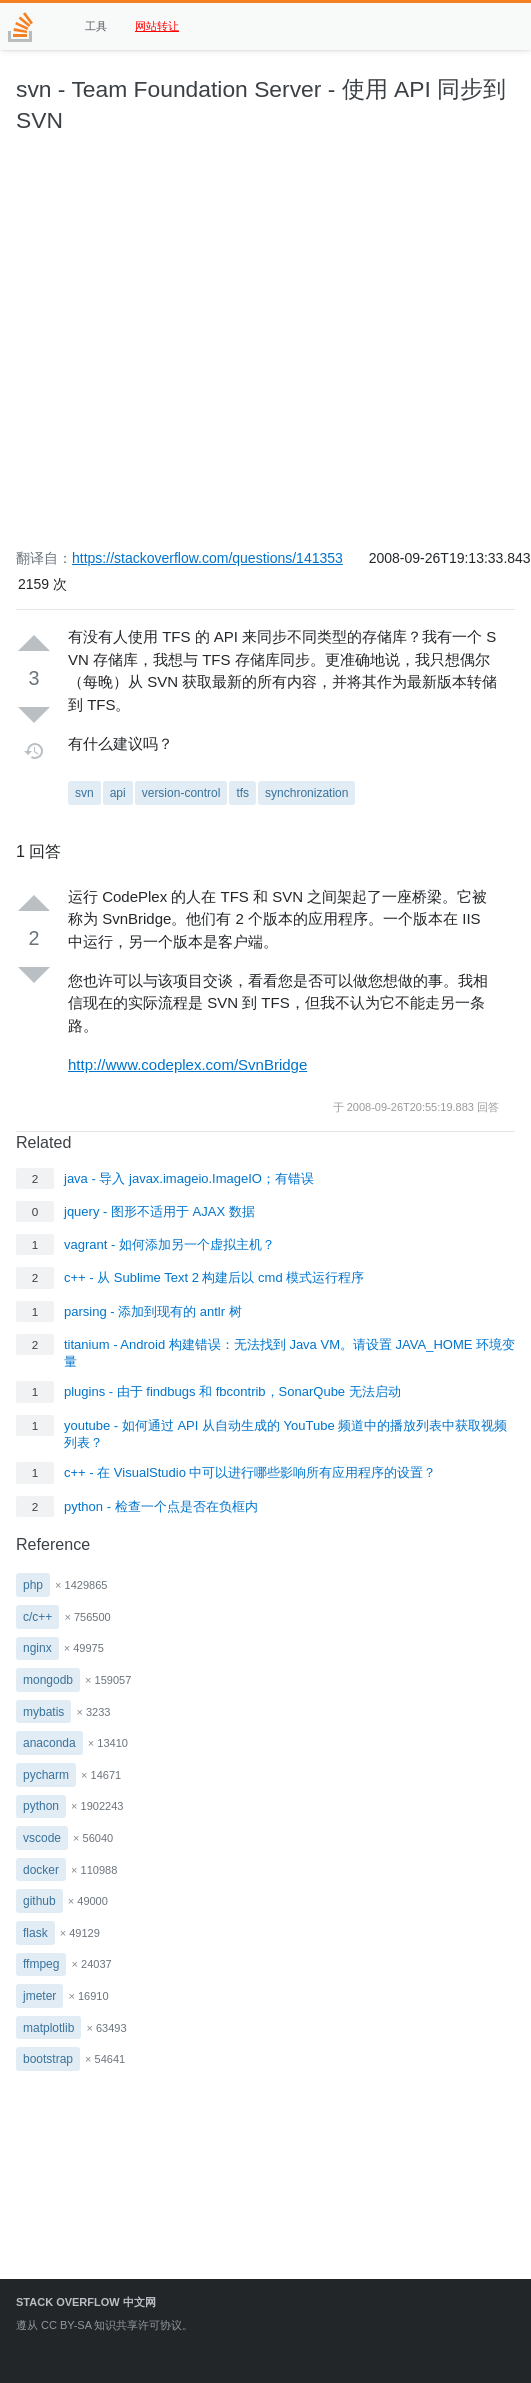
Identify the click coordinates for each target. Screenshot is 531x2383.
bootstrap (48, 2059)
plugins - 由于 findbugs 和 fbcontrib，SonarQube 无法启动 (232, 1391)
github (39, 1901)
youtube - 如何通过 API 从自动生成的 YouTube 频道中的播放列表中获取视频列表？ (285, 1434)
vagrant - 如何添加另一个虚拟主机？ (169, 1244)
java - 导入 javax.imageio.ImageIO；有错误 (189, 1178)
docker (41, 1870)
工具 (96, 26)
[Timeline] (34, 751)
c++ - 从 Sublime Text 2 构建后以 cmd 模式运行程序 (214, 1277)
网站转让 (157, 26)
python (41, 1806)
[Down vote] (34, 714)
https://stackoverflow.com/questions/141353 (207, 558)
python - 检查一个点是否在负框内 (161, 1506)
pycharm (46, 1775)
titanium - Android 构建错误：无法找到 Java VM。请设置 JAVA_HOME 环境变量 (289, 1353)
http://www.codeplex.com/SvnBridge (187, 1064)
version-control (181, 793)
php (33, 1585)
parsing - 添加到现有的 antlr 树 (153, 1311)
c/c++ (37, 1617)
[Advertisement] (187, 351)
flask (35, 1933)
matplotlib (48, 2028)
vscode (42, 1838)
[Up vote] (34, 644)
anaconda (49, 1743)
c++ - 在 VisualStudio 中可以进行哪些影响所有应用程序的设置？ (250, 1472)
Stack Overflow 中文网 (86, 2302)
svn (84, 793)
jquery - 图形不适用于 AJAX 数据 (159, 1211)
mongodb (48, 1680)
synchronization (306, 793)
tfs (242, 793)
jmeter (39, 1996)
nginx (37, 1648)
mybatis (43, 1712)
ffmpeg (41, 1964)
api (118, 793)
